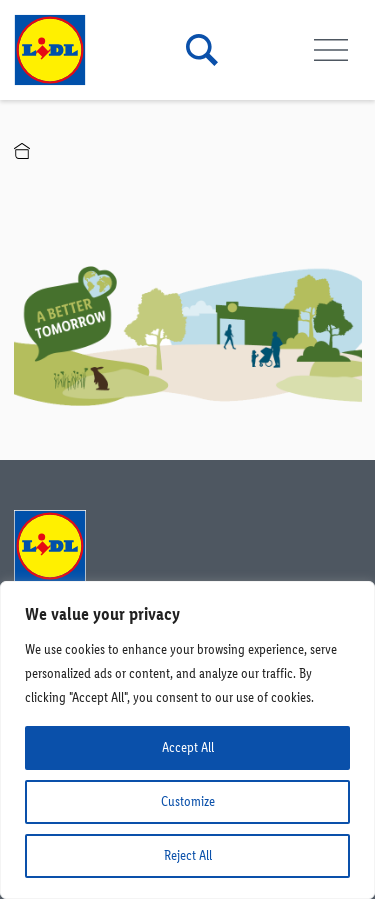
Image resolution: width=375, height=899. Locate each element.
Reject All (188, 855)
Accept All (188, 747)
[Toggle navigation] (331, 50)
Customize (188, 801)
